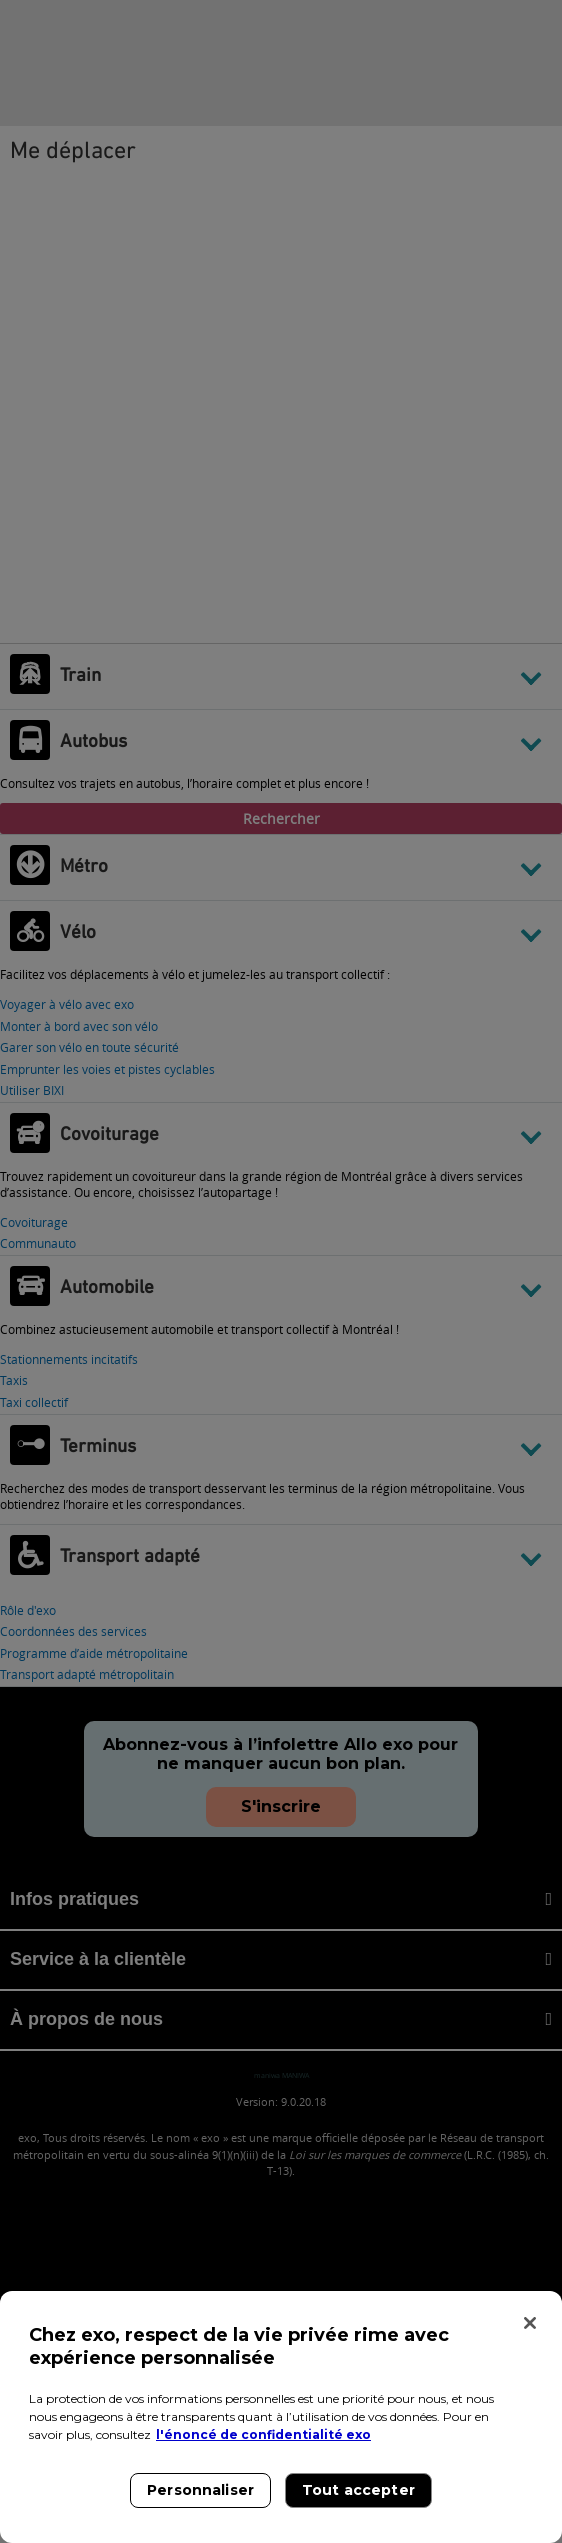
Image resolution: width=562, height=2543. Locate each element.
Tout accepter (358, 2490)
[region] (281, 2417)
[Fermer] (530, 2323)
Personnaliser (200, 2490)
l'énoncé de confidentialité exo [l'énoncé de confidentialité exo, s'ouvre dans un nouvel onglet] (263, 2434)
